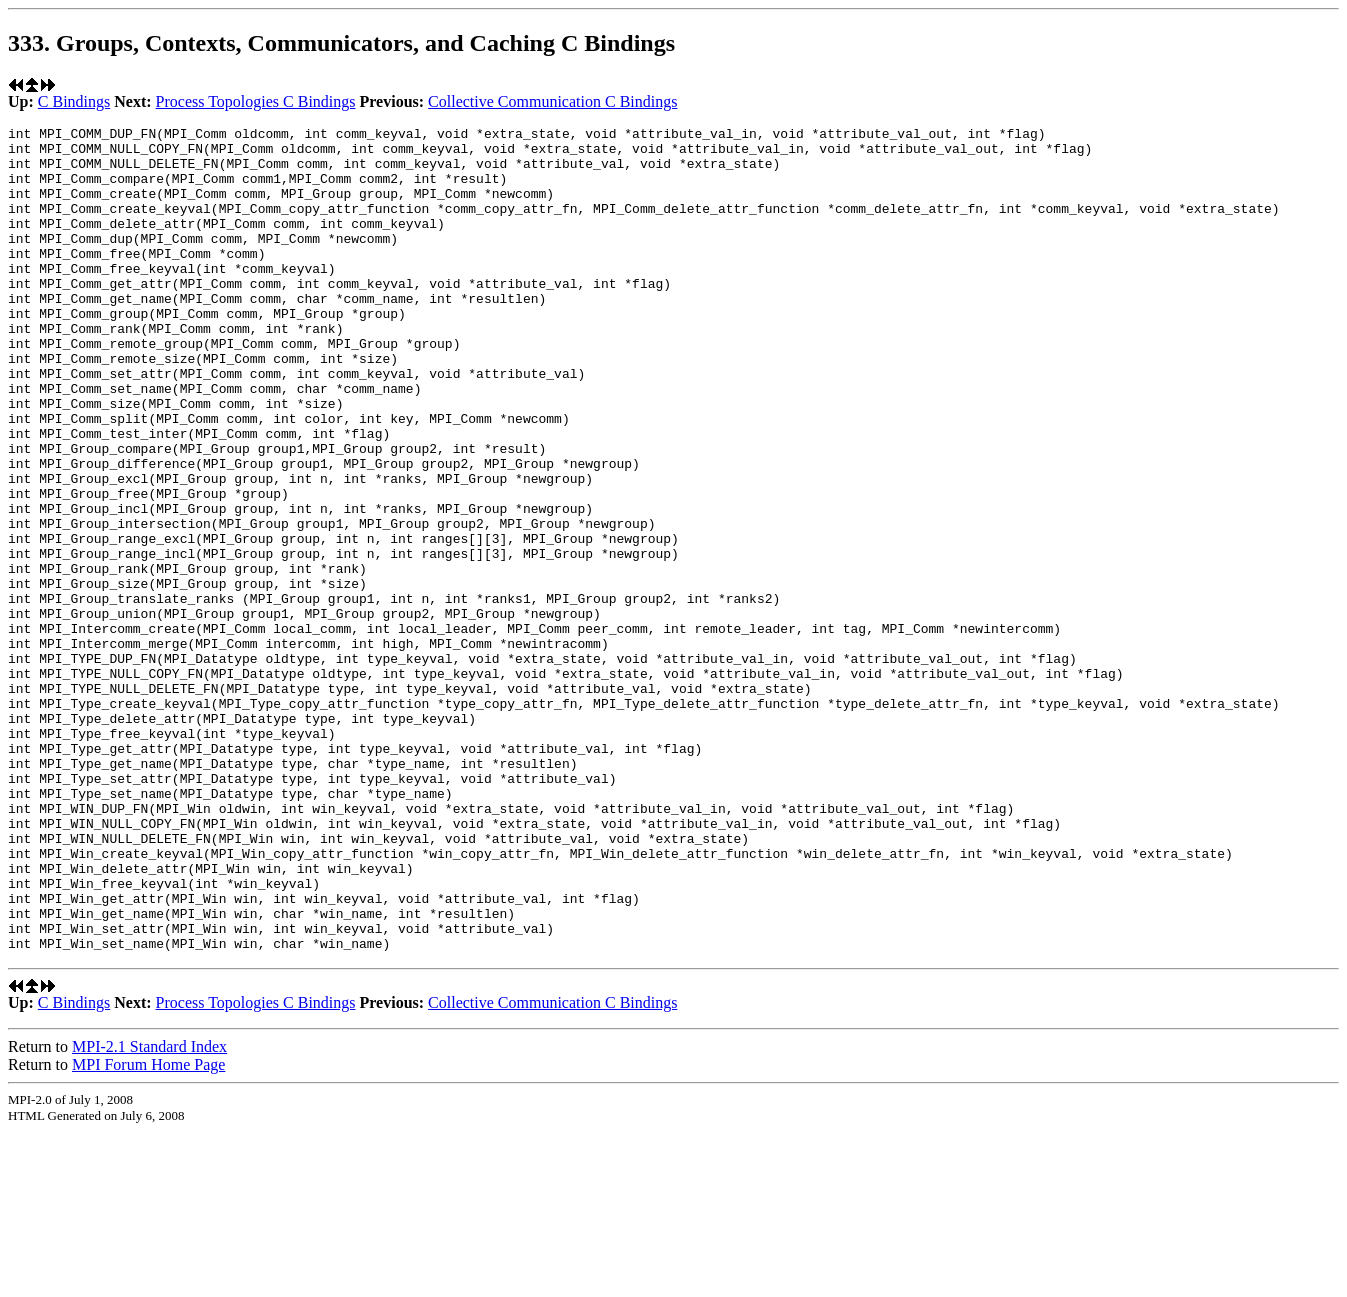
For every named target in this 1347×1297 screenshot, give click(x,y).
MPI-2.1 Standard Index (149, 1211)
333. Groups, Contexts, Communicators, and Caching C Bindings (341, 43)
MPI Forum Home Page (148, 1229)
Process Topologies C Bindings (256, 101)
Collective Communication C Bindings (552, 101)
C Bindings (74, 101)
